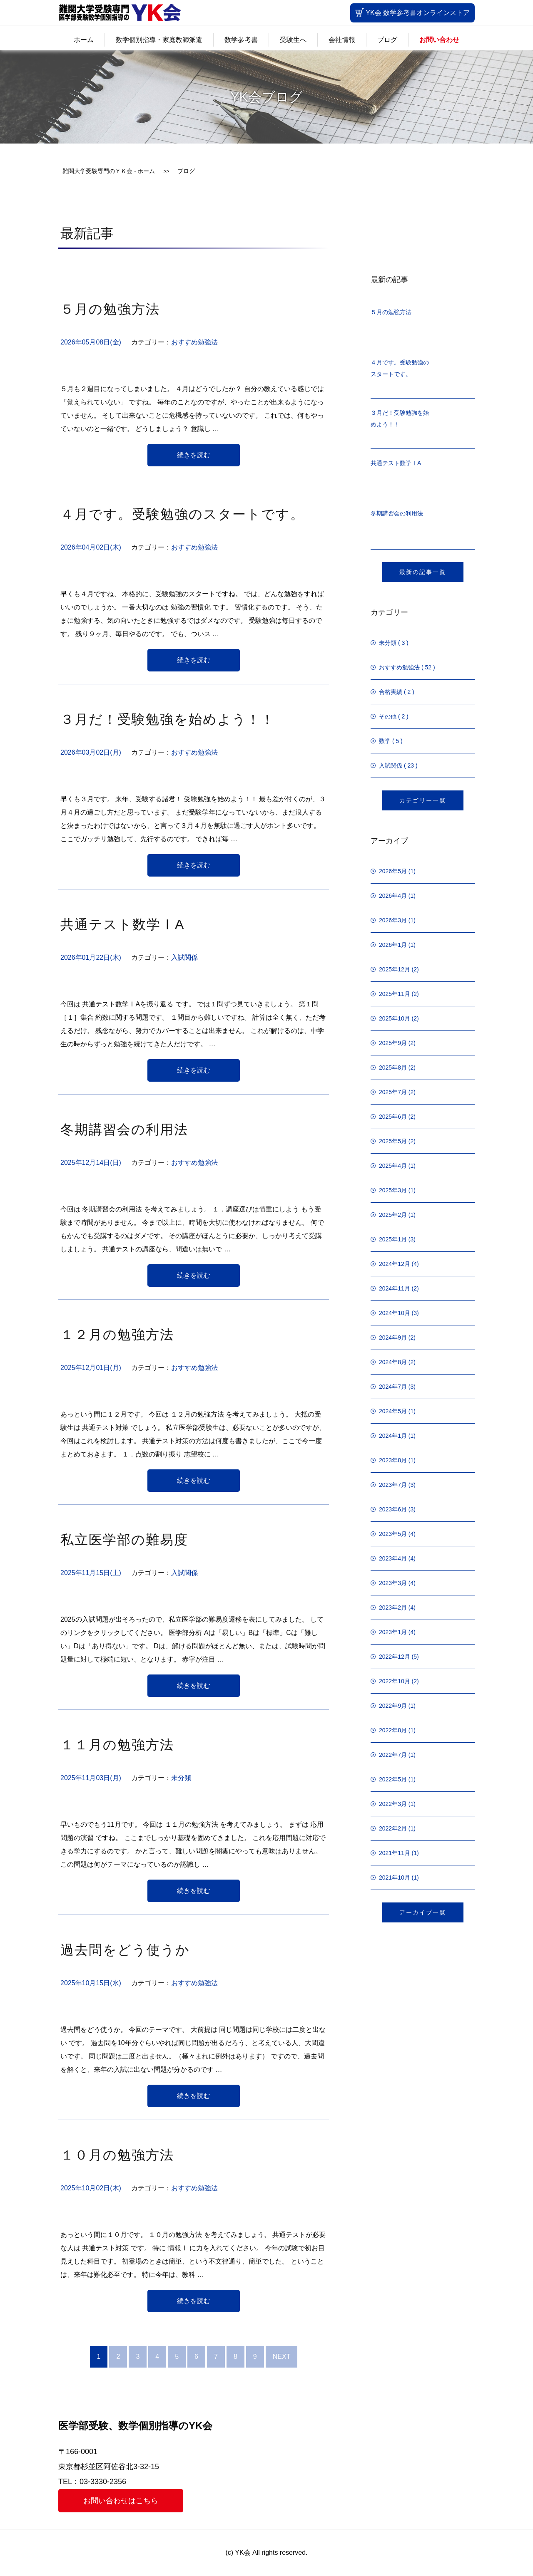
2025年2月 (393, 1214)
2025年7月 (393, 1092)
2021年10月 (394, 1877)
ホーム (84, 39)
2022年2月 (393, 1828)
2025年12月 (394, 969)
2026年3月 (393, 920)
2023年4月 (393, 1558)
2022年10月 (394, 1681)
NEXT (282, 2356)
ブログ (387, 39)
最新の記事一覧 (422, 572)
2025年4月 (393, 1165)
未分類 (181, 1777)
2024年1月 (393, 1435)
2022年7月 (393, 1754)
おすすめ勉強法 (194, 342)
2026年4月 (393, 895)
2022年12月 (394, 1656)
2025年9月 (393, 1043)
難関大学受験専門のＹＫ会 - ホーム (108, 171)
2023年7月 (393, 1484)
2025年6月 (393, 1116)
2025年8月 (393, 1067)
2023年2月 (393, 1607)
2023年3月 (393, 1583)
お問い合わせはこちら (120, 2501)
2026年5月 (393, 871)
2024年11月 (394, 1288)
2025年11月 (394, 994)
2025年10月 (394, 1018)
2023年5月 (393, 1534)
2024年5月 (393, 1411)
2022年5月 (393, 1779)
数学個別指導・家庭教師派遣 (159, 39)
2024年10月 (394, 1313)
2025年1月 (393, 1239)
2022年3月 (393, 1804)
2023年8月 (393, 1460)
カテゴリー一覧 (422, 800)
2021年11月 (394, 1853)
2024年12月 (394, 1264)
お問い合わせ (439, 39)
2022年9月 (393, 1705)
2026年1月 (393, 944)
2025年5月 (393, 1141)
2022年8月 (393, 1730)
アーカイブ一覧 (422, 1912)
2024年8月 (393, 1362)
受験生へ (293, 39)
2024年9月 (393, 1337)
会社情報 (342, 39)
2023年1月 (393, 1632)
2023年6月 (393, 1509)
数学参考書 (241, 39)
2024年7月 (393, 1386)
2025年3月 (393, 1190)
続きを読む (193, 454)
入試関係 (184, 957)
